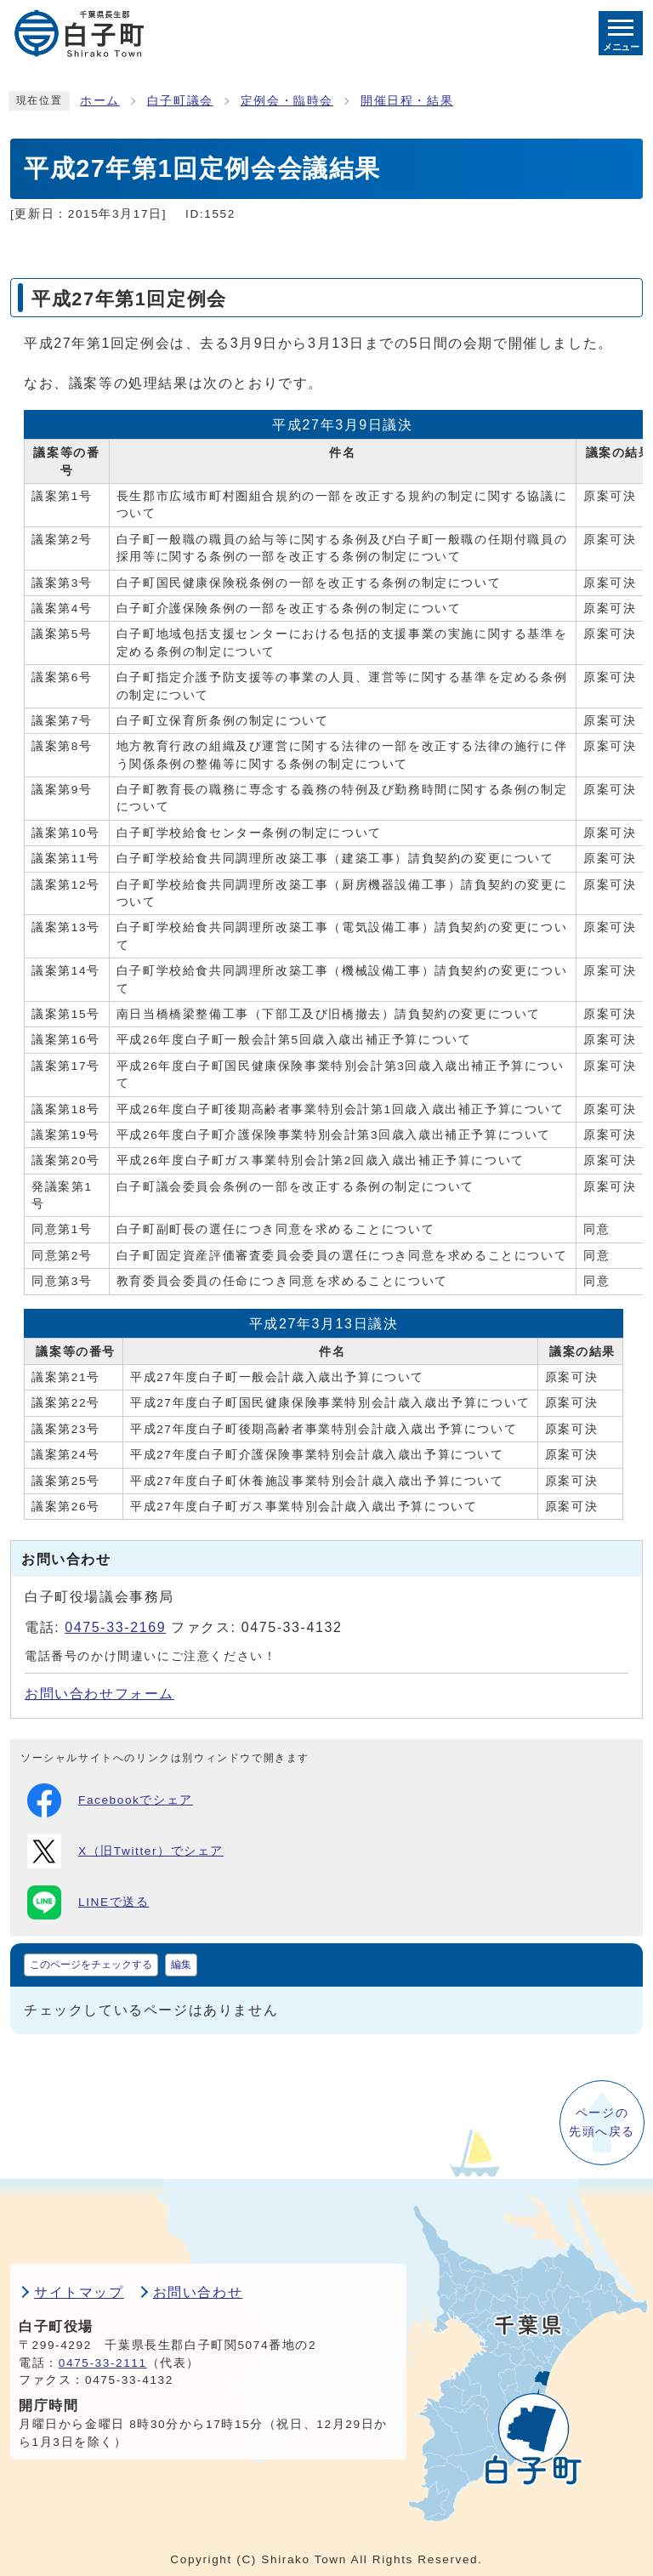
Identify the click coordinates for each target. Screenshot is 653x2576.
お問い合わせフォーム (99, 1693)
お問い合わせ (198, 2292)
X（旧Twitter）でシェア (125, 1851)
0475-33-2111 (103, 2363)
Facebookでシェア (110, 1800)
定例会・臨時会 (287, 100)
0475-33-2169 (115, 1627)
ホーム (100, 100)
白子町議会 (180, 100)
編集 (181, 1964)
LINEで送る (88, 1902)
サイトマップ (79, 2292)
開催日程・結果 (407, 100)
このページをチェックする (91, 1964)
